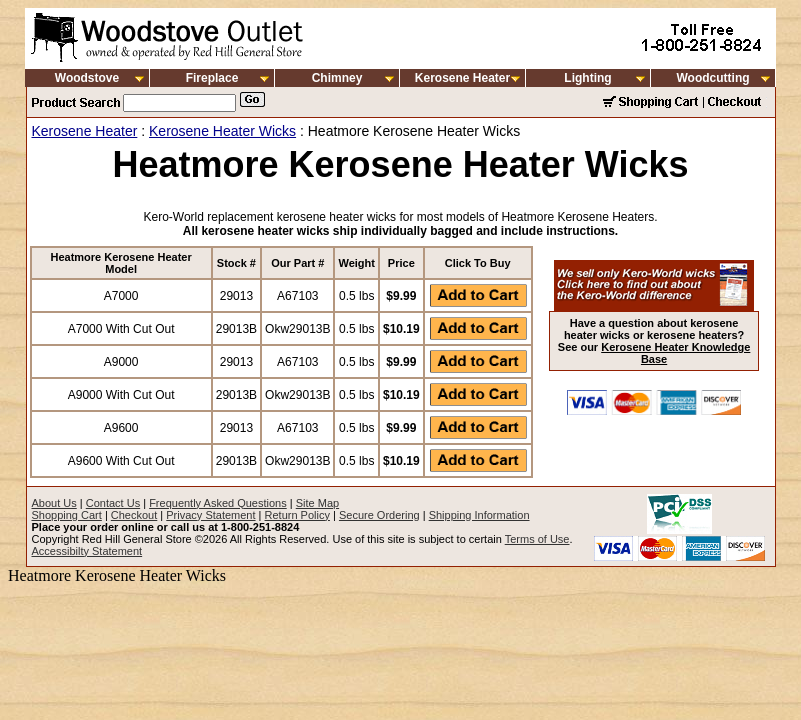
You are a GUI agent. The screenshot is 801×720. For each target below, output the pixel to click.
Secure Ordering (379, 515)
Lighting (587, 78)
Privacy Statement (210, 515)
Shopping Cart (67, 515)
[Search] (179, 103)
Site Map (317, 503)
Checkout (134, 515)
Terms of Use (537, 539)
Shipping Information (479, 515)
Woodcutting (712, 78)
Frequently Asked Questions (218, 503)
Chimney (337, 78)
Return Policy (297, 515)
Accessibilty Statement (87, 551)
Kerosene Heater (462, 78)
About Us (54, 503)
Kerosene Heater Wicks (222, 131)
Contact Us (113, 503)
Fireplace (212, 78)
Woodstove (87, 78)
